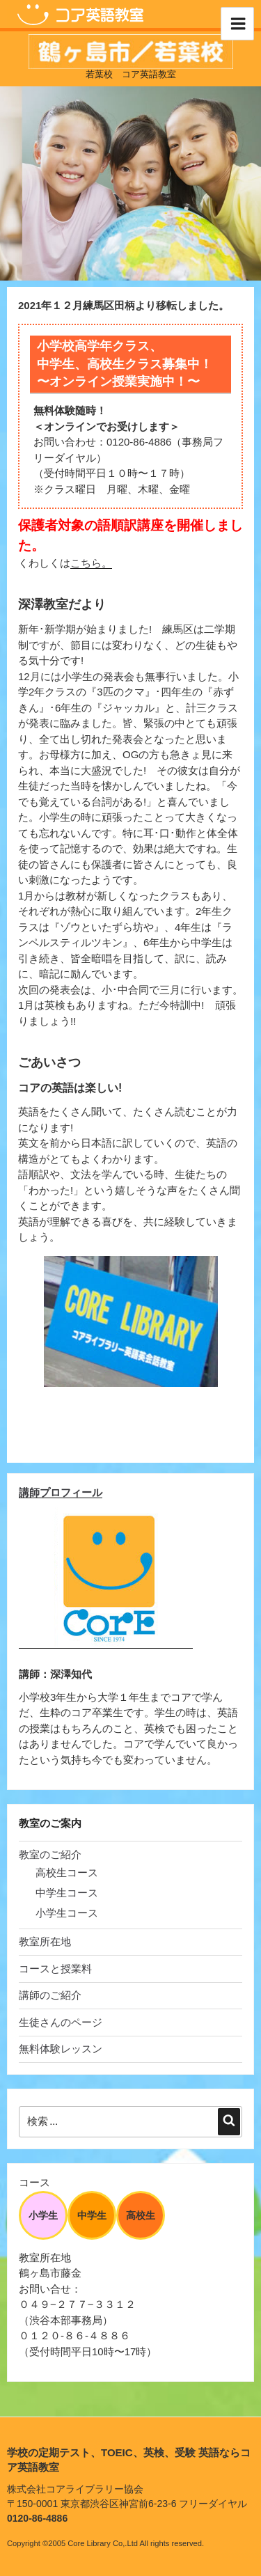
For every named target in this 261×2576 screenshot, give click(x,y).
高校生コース (66, 1872)
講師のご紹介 (50, 1995)
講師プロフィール (60, 1492)
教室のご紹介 (50, 1854)
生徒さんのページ (60, 2022)
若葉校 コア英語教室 (131, 74)
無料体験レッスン (60, 2049)
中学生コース (66, 1893)
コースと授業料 (55, 1968)
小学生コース (66, 1913)
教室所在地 (45, 1941)
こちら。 (91, 563)
